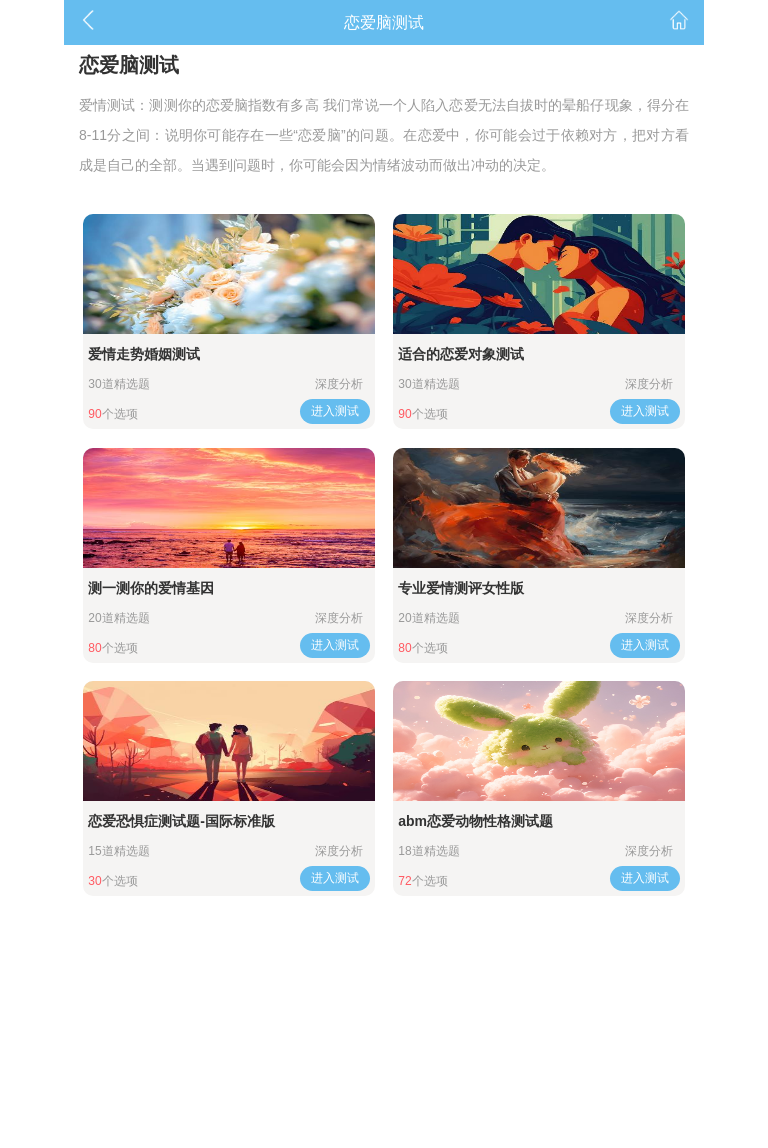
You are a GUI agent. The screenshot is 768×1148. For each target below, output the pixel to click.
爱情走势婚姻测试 (144, 354)
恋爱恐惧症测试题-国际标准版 (181, 821)
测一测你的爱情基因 (151, 588)
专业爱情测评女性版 (461, 588)
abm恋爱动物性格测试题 (475, 821)
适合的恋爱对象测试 (461, 354)
